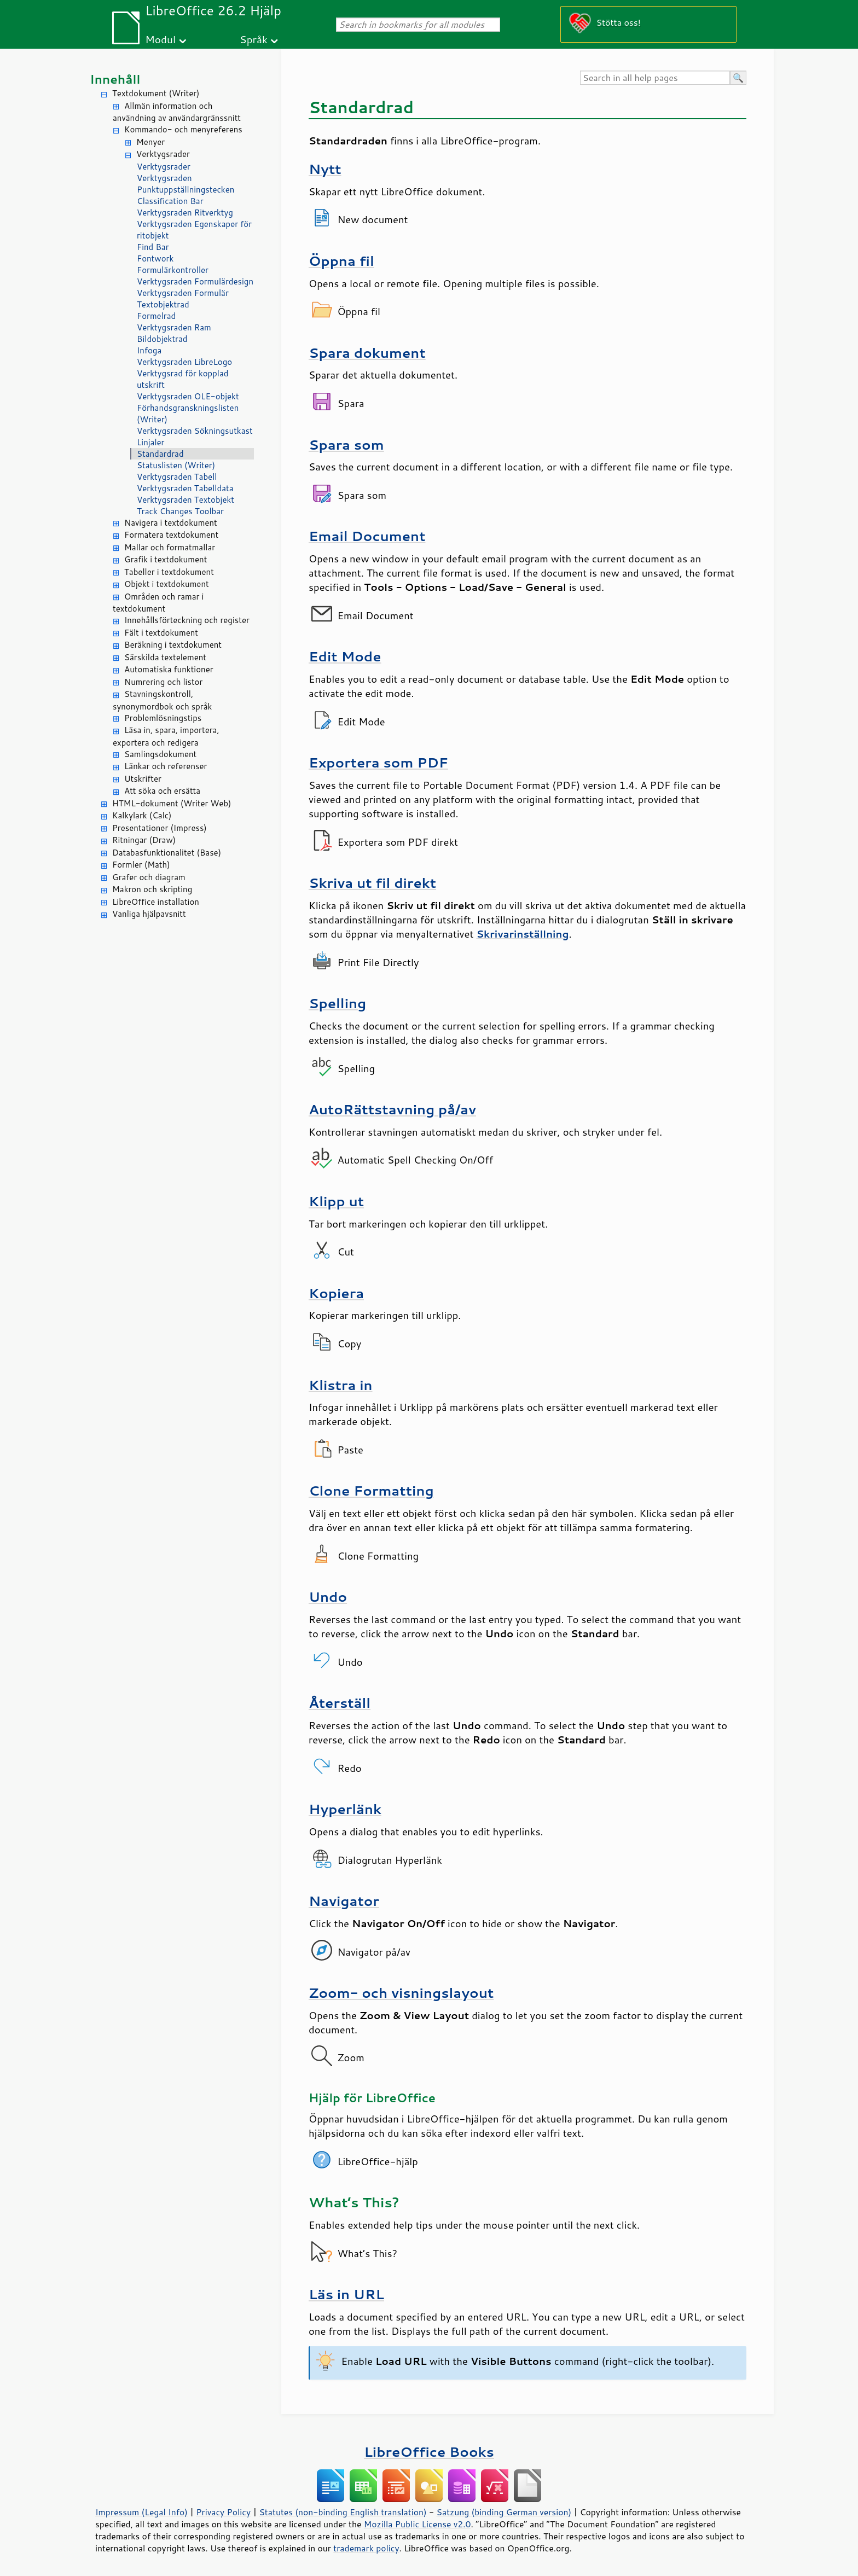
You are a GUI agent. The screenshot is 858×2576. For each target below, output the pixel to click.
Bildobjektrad (162, 339)
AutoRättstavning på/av (392, 1109)
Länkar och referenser (165, 766)
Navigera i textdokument (170, 522)
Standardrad (160, 454)
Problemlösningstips (162, 718)
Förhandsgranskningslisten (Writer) (188, 413)
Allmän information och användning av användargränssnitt (177, 112)
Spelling (337, 1003)
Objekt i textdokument (166, 584)
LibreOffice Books (429, 2451)
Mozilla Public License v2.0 (417, 2524)
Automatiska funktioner (168, 669)
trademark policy (366, 2548)
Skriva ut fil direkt (372, 882)
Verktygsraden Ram (174, 327)
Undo (328, 1596)
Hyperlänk (345, 1808)
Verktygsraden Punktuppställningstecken (185, 183)
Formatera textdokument (171, 534)
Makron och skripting (152, 889)
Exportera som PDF (378, 762)
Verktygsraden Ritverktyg (185, 212)
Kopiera (336, 1292)
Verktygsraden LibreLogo (184, 362)
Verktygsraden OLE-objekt (188, 396)
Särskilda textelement (165, 657)
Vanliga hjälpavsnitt (149, 914)
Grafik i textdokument (165, 559)
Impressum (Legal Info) (141, 2512)
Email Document (367, 535)
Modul (160, 39)
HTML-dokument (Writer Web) (171, 803)
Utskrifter (142, 778)
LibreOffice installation (155, 902)
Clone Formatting (371, 1490)
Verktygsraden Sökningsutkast (195, 431)
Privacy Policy (223, 2512)
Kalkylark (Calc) (142, 815)
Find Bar (153, 247)
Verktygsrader (163, 154)
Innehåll (115, 79)
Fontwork (155, 258)
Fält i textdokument (161, 632)
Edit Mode (345, 656)
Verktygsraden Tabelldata (185, 488)
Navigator (344, 1900)
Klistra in (341, 1384)
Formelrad (156, 316)
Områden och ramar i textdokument (158, 603)
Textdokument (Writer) (156, 93)
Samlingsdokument (160, 754)
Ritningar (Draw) (144, 840)
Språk (254, 39)
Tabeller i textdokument (169, 572)
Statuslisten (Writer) (176, 465)
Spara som (346, 444)
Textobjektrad (163, 304)
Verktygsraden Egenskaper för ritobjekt (194, 229)
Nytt (325, 168)
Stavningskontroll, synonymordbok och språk (162, 700)
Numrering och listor (163, 682)
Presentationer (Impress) (159, 828)
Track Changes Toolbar (180, 511)
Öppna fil (341, 260)
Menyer (150, 142)
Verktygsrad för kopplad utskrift (183, 379)
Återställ (339, 1702)
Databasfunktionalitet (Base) (166, 852)
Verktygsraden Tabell (177, 476)
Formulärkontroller (172, 270)
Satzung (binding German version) (504, 2512)
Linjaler (151, 442)
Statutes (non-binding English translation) (342, 2512)
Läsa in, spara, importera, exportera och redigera (166, 736)
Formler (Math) (141, 864)
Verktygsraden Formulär (183, 293)
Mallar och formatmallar (169, 547)
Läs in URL (346, 2294)
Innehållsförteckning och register (187, 620)
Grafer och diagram (148, 877)
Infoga (149, 350)
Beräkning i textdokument (173, 644)
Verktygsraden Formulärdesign (195, 281)
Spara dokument (367, 352)
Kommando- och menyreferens (183, 129)
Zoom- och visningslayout (401, 1992)
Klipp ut (336, 1201)
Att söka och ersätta (162, 790)
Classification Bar (170, 201)
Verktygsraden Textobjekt (185, 499)
